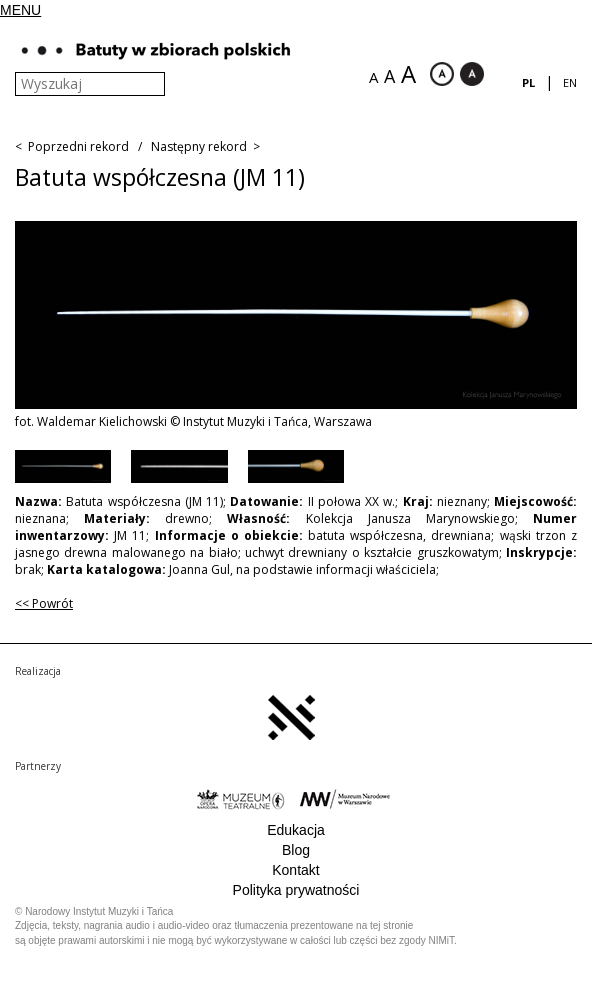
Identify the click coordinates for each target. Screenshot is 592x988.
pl (528, 82)
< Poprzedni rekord (72, 146)
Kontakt (295, 870)
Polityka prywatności (296, 890)
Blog (296, 850)
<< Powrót (44, 603)
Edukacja (296, 830)
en (570, 82)
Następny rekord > (205, 146)
